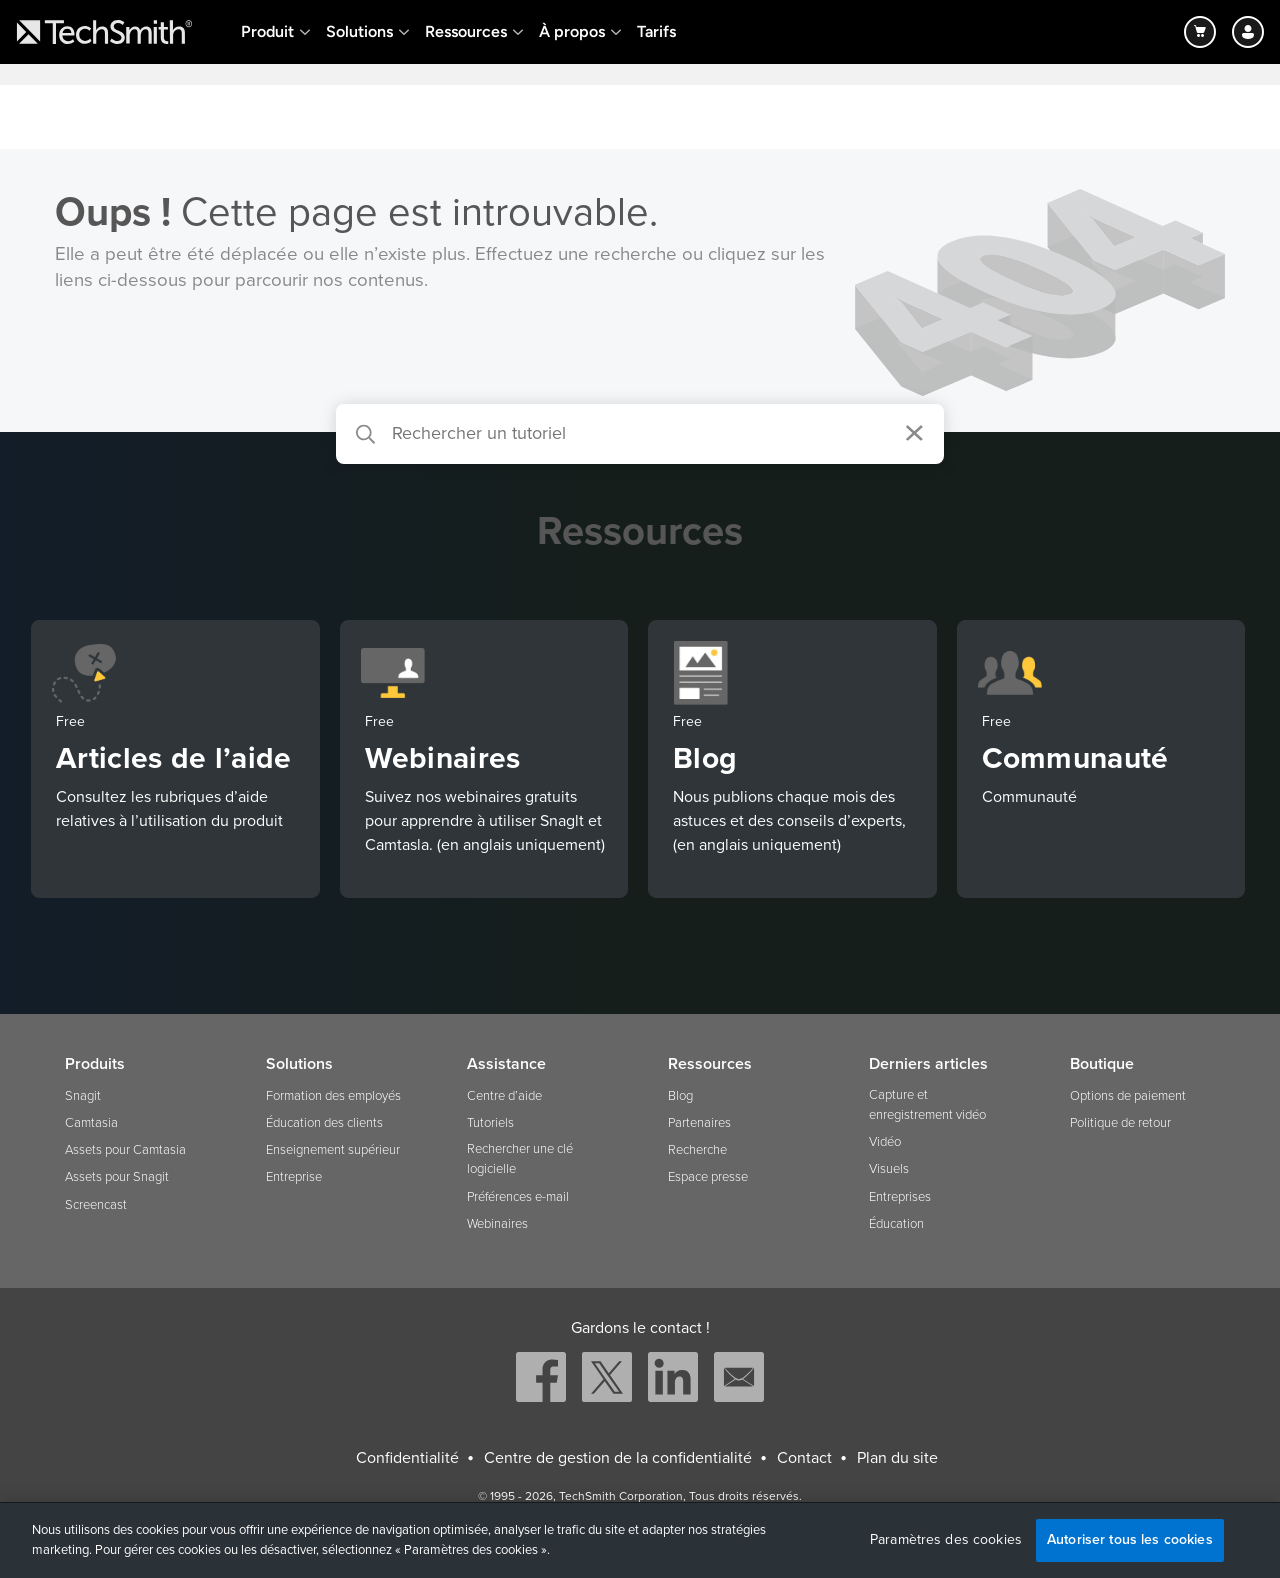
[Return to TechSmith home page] (104, 32)
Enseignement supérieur (333, 1150)
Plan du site (897, 1458)
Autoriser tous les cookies (1130, 1539)
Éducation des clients (324, 1123)
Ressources (466, 31)
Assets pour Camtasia (125, 1150)
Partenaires (699, 1123)
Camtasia (91, 1123)
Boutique (1102, 1064)
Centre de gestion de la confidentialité (618, 1458)
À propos (572, 31)
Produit (267, 31)
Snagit (83, 1096)
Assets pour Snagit (117, 1177)
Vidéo (885, 1142)
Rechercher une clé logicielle (520, 1159)
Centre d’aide (504, 1096)
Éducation (896, 1224)
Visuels (889, 1169)
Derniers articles (928, 1064)
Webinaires (497, 1224)
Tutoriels (490, 1123)
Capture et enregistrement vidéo (927, 1105)
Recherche (697, 1150)
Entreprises (900, 1197)
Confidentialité (407, 1458)
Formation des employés (333, 1096)
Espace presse (708, 1177)
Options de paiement (1128, 1096)
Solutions (359, 31)
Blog (680, 1096)
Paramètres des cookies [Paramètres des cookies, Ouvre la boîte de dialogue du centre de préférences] (946, 1540)
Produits (95, 1064)
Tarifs (656, 31)
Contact (804, 1458)
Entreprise (294, 1177)
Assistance (506, 1064)
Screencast (96, 1205)
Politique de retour (1120, 1123)
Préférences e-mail (518, 1197)
